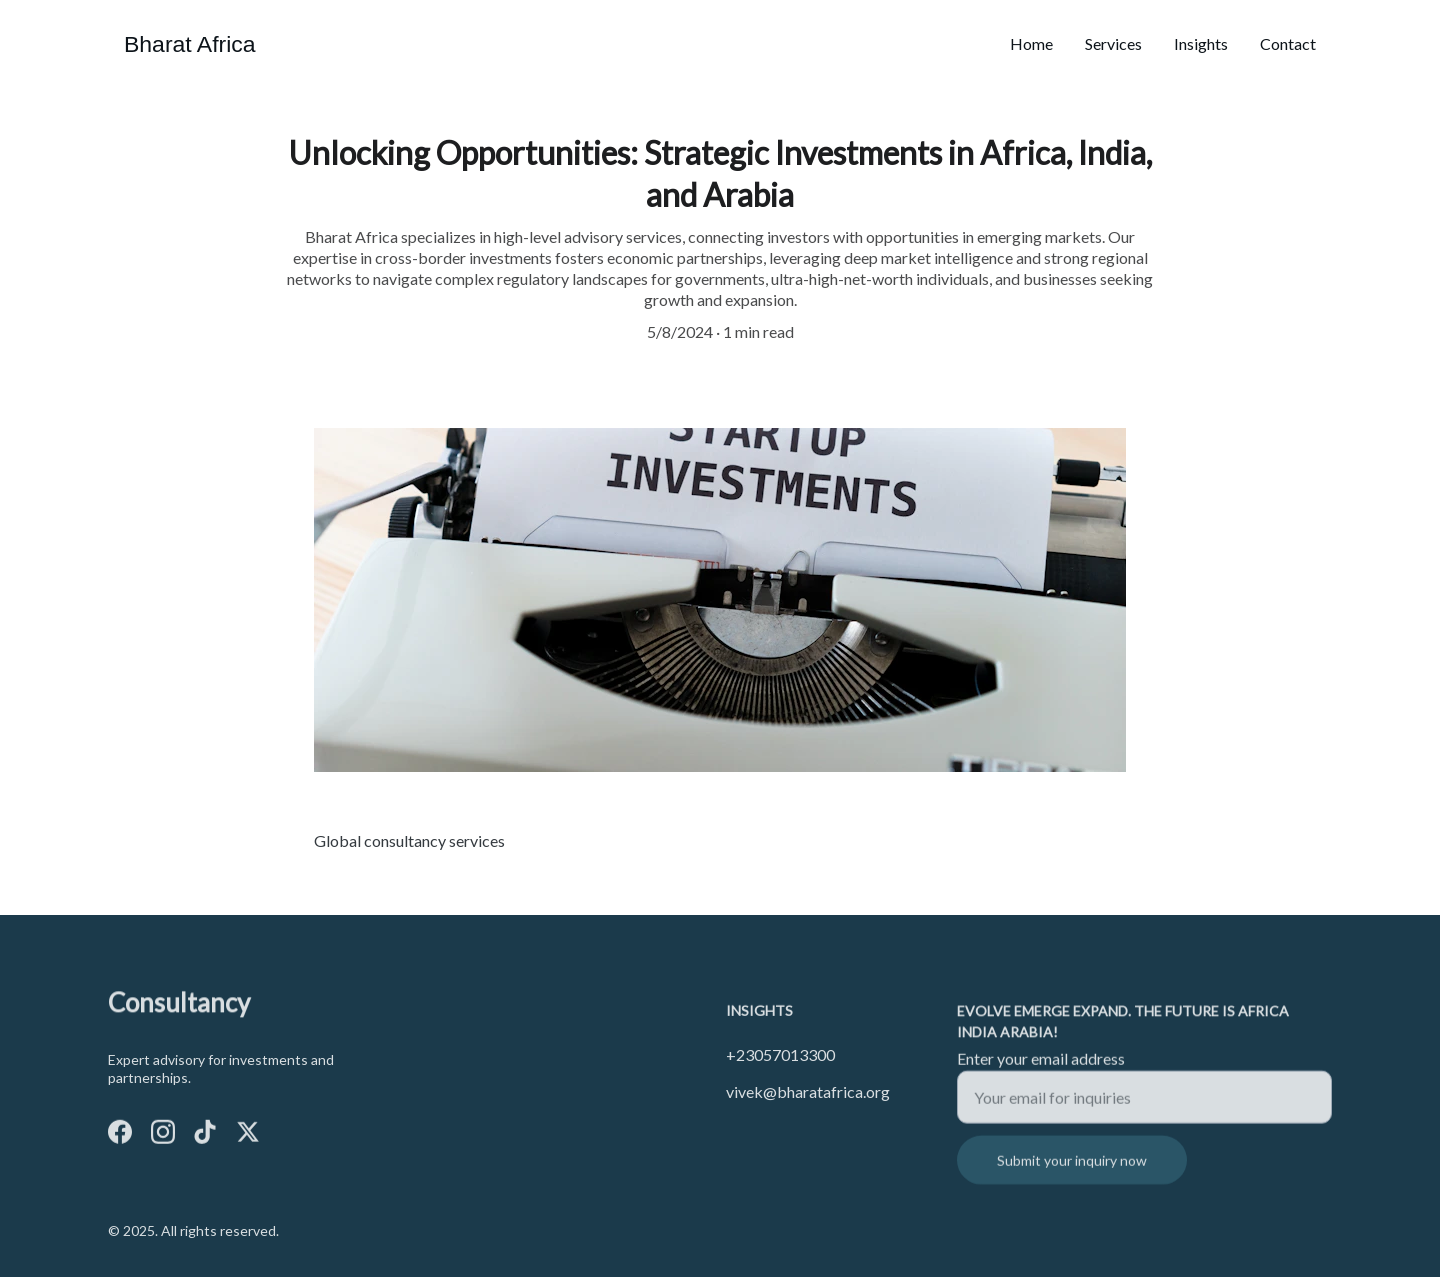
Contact (1288, 43)
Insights (1201, 43)
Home (1031, 43)
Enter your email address (1041, 1066)
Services (1113, 43)
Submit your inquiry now (1072, 1168)
